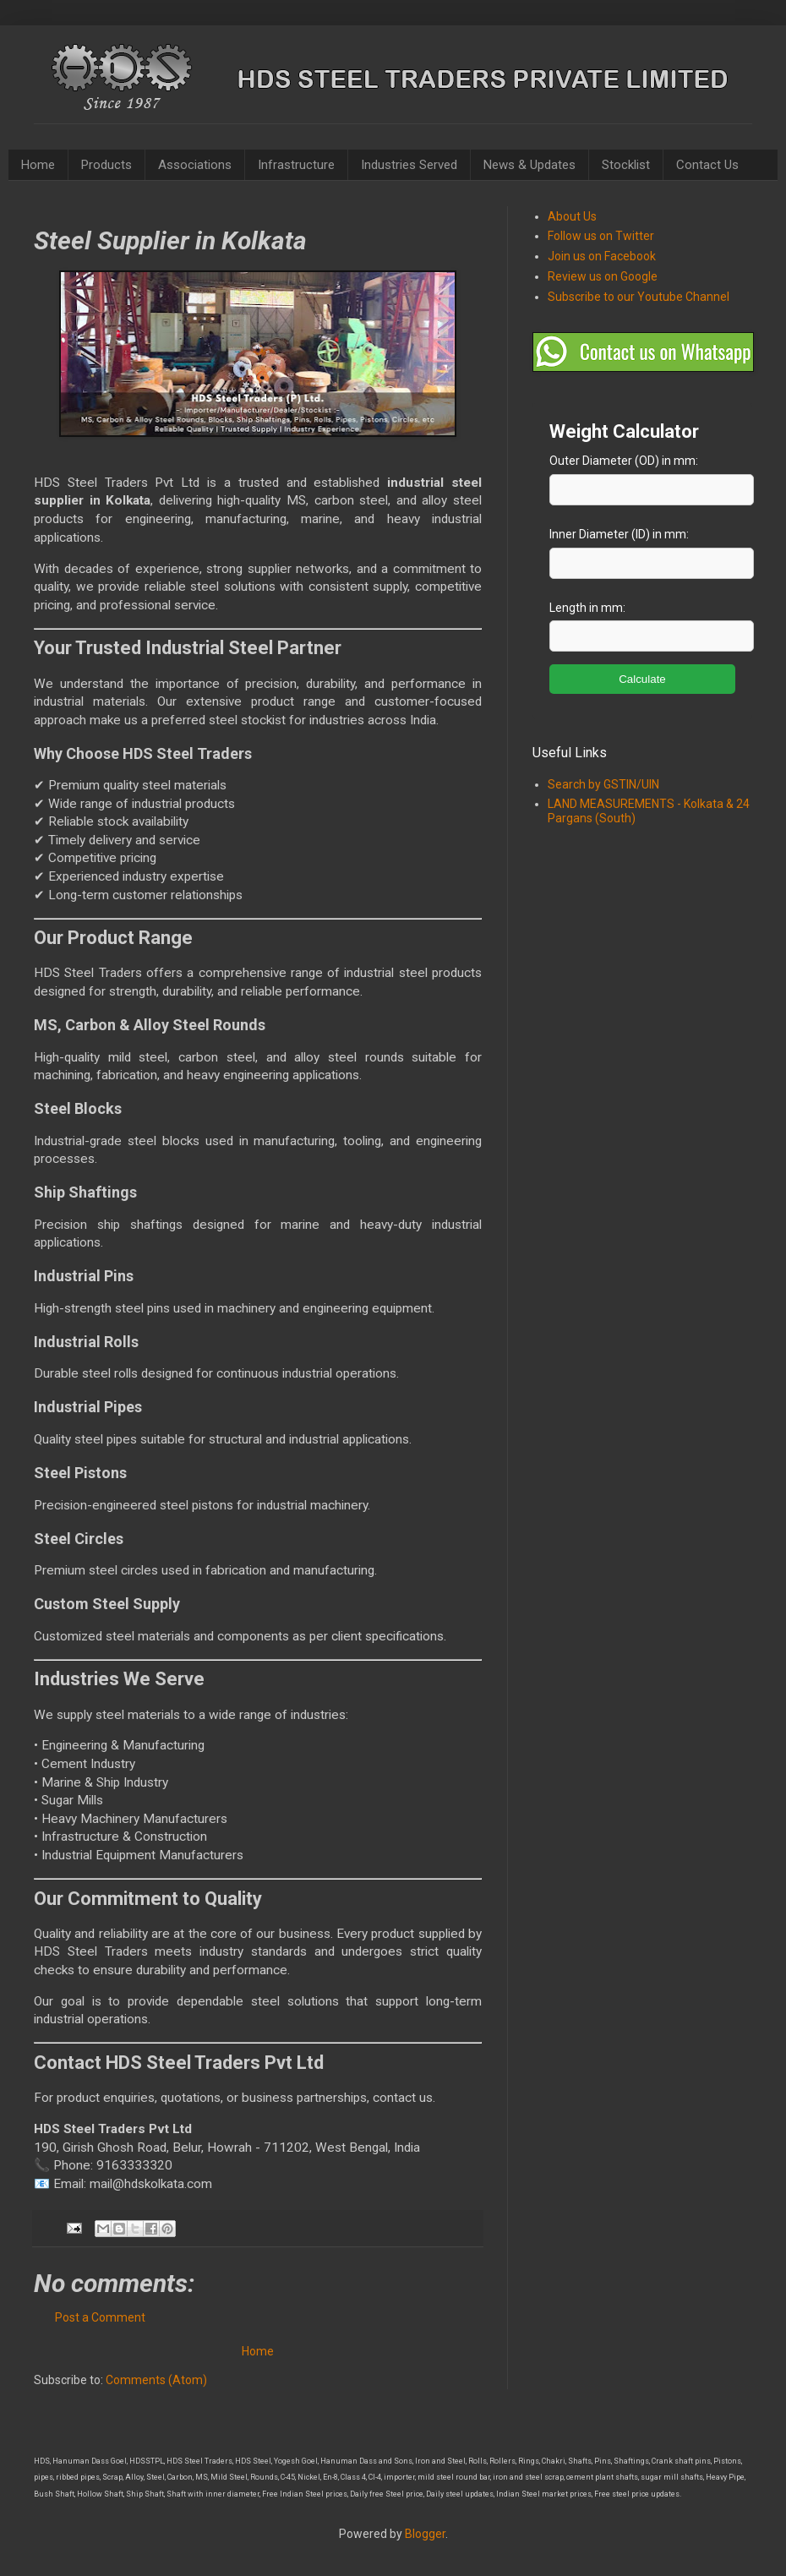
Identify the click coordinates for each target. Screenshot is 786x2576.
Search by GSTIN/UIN (603, 784)
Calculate (642, 679)
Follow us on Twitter (601, 236)
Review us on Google (603, 276)
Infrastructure (296, 164)
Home (38, 164)
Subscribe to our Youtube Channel (638, 296)
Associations (195, 164)
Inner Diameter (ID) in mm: (619, 534)
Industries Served (409, 164)
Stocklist (626, 164)
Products (106, 164)
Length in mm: (587, 607)
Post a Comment (100, 2317)
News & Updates (529, 164)
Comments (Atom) (156, 2380)
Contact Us (707, 164)
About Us (572, 216)
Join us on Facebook (602, 256)
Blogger (425, 2534)
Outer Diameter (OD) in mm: (623, 460)
